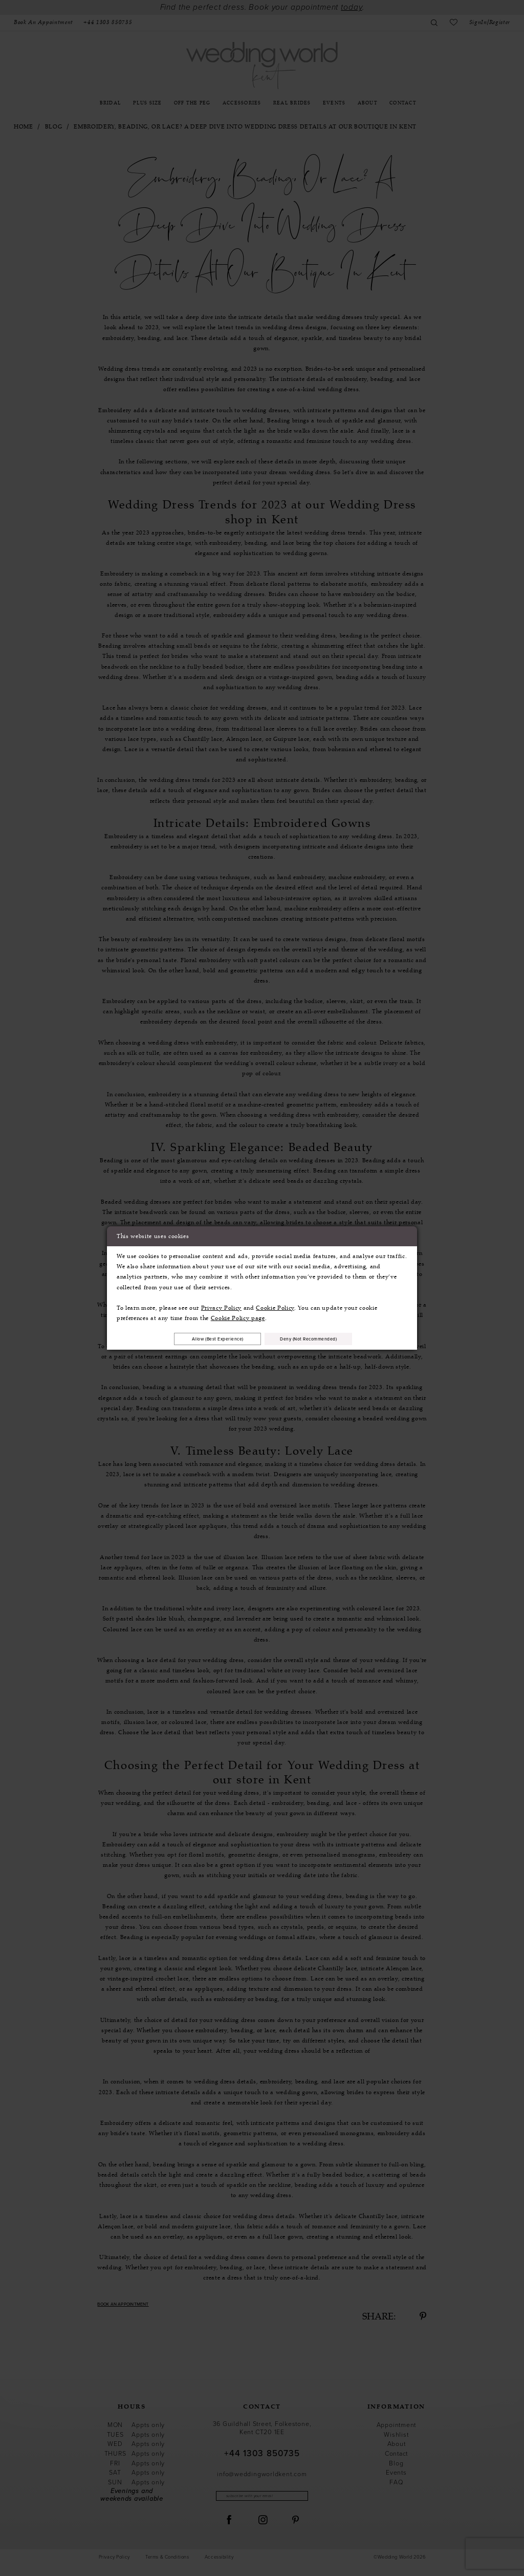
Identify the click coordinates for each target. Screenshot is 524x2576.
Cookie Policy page (238, 1316)
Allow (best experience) (205, 1338)
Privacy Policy (221, 1306)
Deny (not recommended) (322, 1338)
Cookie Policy (275, 1306)
